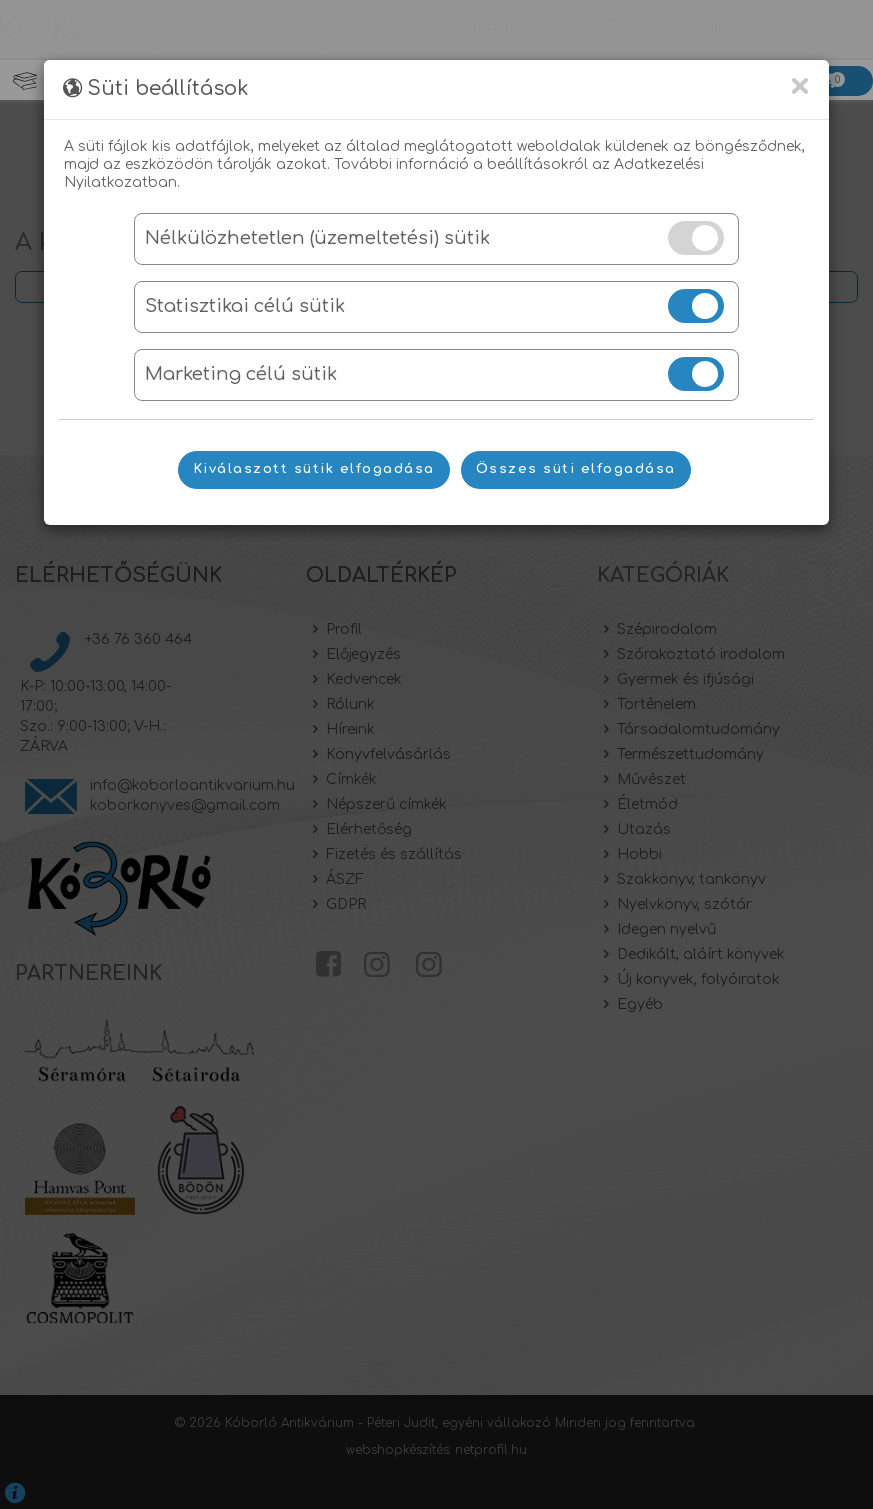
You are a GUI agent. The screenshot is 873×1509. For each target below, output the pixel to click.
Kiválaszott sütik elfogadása (314, 469)
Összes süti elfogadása (576, 469)
